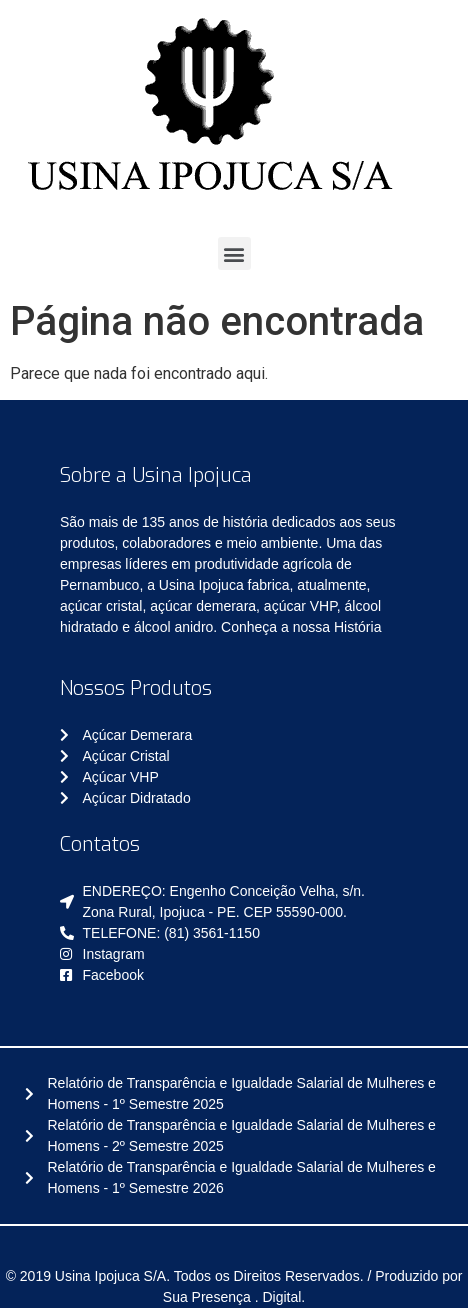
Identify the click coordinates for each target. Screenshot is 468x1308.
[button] (234, 253)
